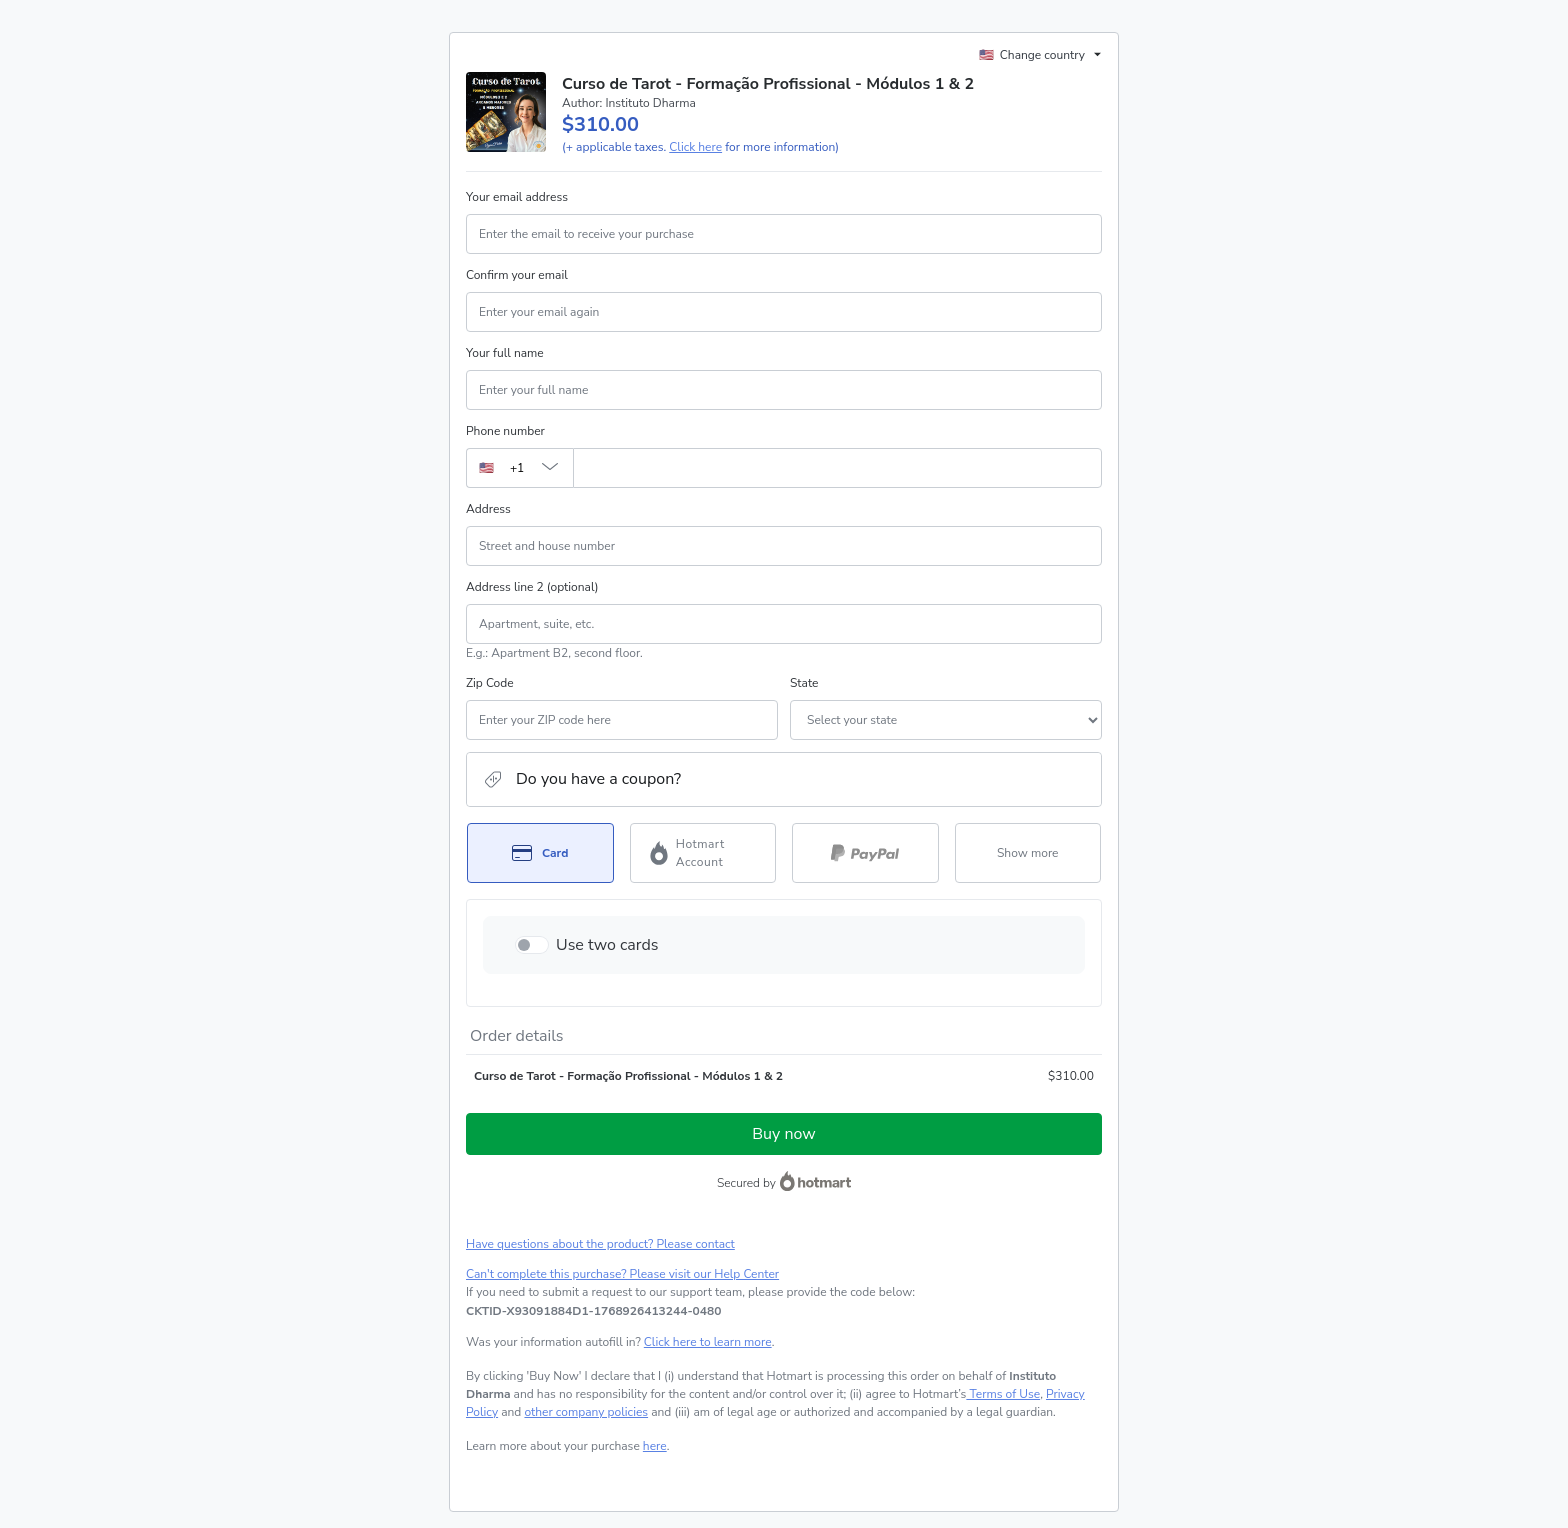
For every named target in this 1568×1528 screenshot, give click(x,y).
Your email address (517, 197)
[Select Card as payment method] (540, 853)
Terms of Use (1003, 1394)
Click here (695, 147)
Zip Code (490, 683)
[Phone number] (837, 468)
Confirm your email (517, 275)
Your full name (505, 353)
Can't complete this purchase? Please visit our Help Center (622, 1274)
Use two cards (607, 945)
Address (488, 509)
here (655, 1446)
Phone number (505, 431)
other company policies (586, 1412)
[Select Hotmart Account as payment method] (703, 853)
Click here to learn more (708, 1342)
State (804, 683)
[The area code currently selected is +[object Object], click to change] (519, 468)
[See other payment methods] (1028, 853)
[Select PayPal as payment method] (865, 853)
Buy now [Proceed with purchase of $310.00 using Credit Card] (783, 1134)
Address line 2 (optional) (532, 587)
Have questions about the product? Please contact (600, 1244)
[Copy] (593, 1311)
